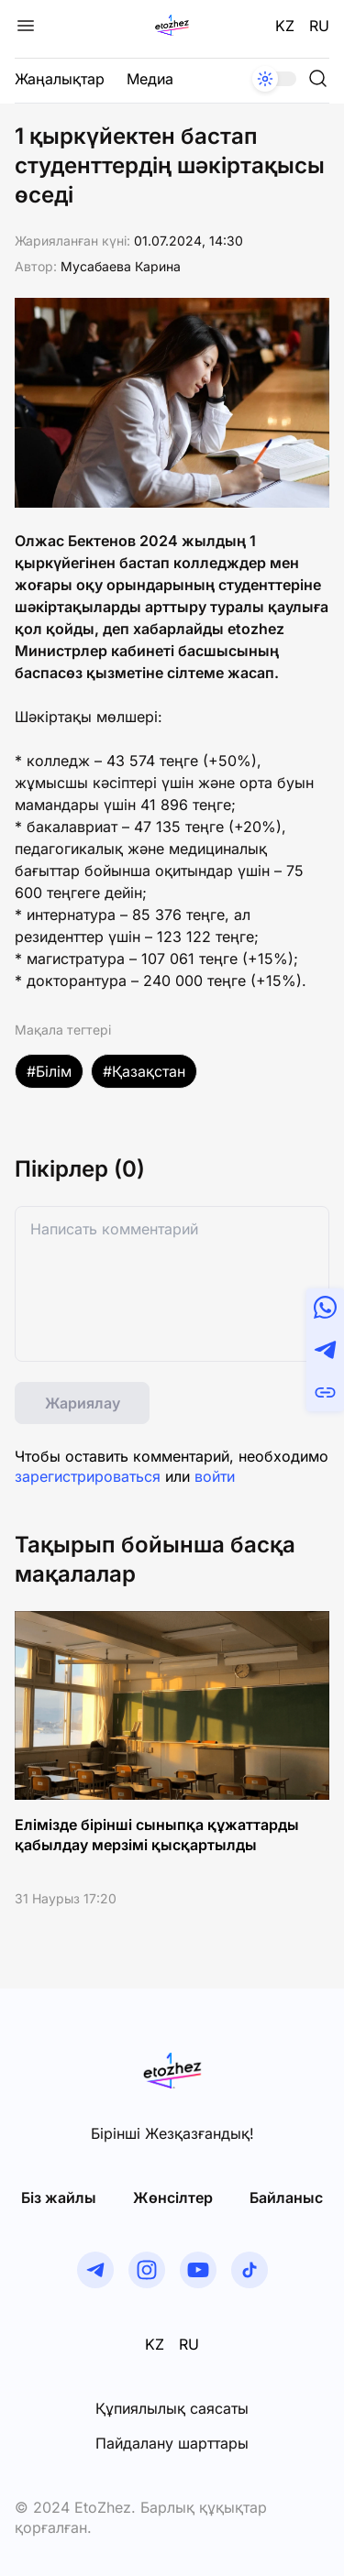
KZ (284, 25)
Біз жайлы (58, 2197)
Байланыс (286, 2197)
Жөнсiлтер (173, 2197)
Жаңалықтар (60, 79)
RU (319, 25)
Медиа (150, 79)
